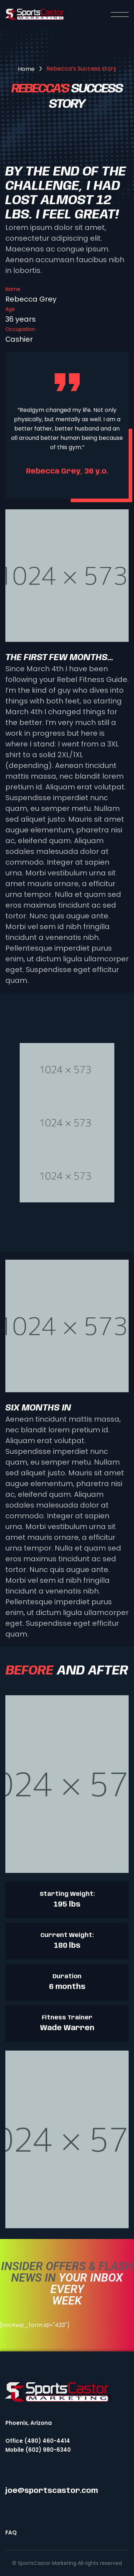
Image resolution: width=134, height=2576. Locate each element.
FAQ (11, 2532)
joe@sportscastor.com (51, 2491)
